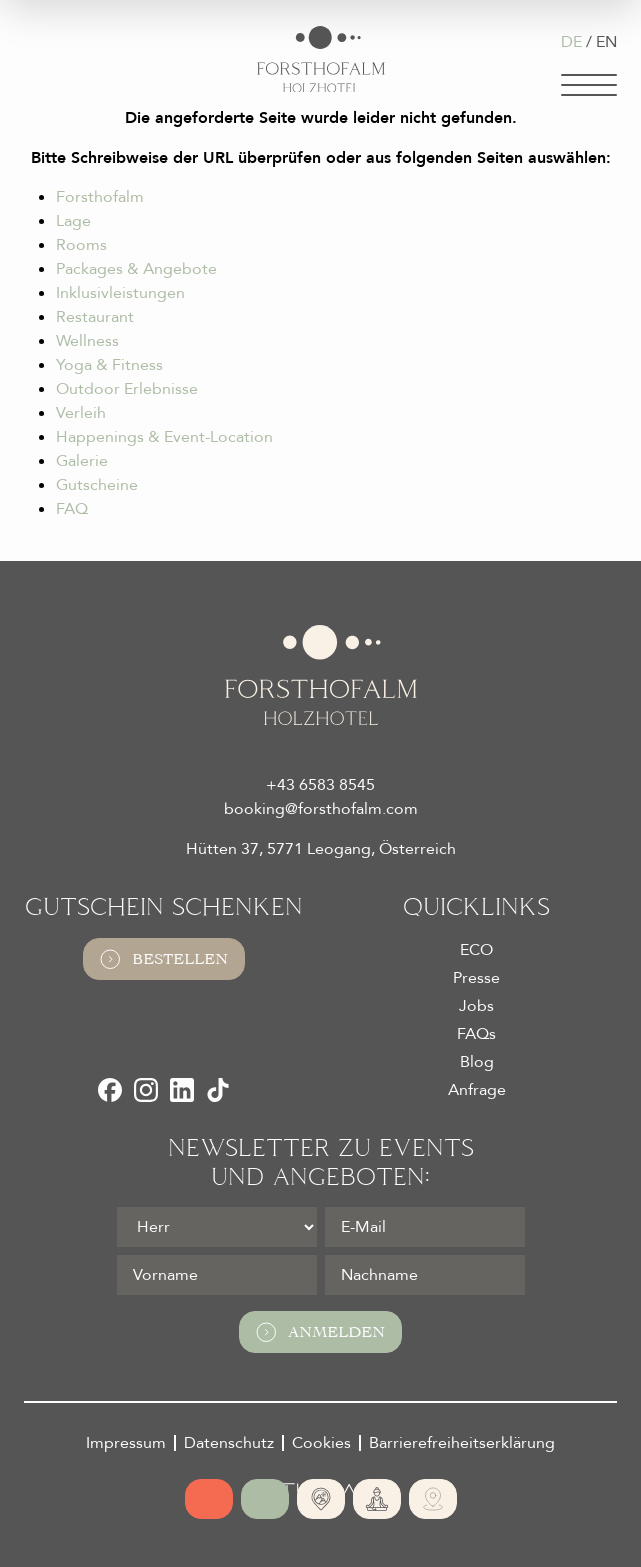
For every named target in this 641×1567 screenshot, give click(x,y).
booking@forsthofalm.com (321, 809)
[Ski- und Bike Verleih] (433, 1499)
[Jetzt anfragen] (265, 1499)
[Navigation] (589, 85)
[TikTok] (218, 1090)
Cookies (321, 1443)
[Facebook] (110, 1090)
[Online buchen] (209, 1499)
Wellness (87, 341)
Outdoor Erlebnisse (127, 389)
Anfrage (477, 1090)
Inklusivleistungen (120, 293)
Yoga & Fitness (109, 365)
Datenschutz (229, 1443)
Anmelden (320, 1332)
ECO (476, 950)
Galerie (82, 461)
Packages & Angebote (136, 269)
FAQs (476, 1034)
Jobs (476, 1006)
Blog (477, 1062)
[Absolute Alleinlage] (321, 1499)
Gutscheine (97, 485)
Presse (476, 978)
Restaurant (95, 317)
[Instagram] (146, 1090)
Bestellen (164, 959)
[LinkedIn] (182, 1090)
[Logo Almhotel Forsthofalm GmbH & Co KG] (321, 59)
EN (606, 42)
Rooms (81, 245)
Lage (73, 221)
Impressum (126, 1443)
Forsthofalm (100, 197)
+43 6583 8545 (320, 785)
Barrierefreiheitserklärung (462, 1443)
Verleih (81, 413)
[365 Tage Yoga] (377, 1499)
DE (571, 42)
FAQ (72, 509)
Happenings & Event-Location (164, 437)
